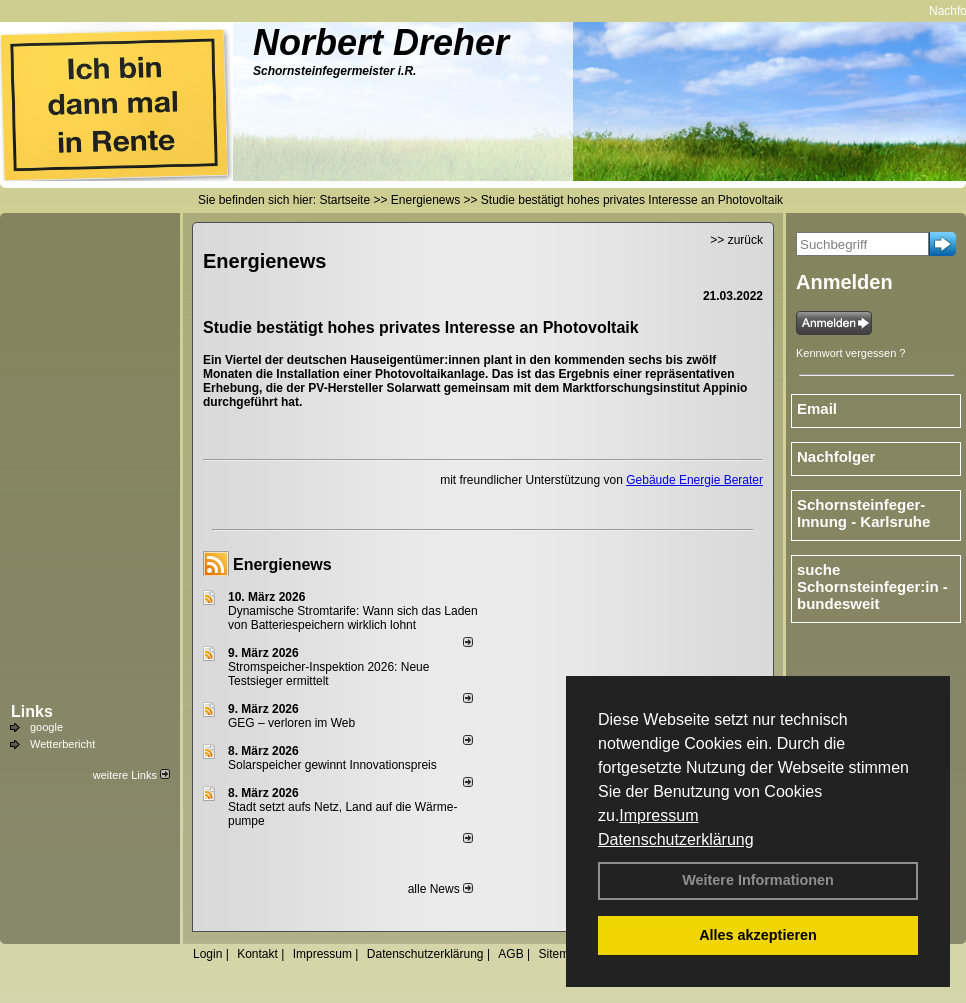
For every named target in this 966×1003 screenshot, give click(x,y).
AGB (510, 954)
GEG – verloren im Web (291, 723)
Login (207, 954)
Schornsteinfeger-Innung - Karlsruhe (863, 513)
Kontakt (257, 954)
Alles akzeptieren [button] (758, 935)
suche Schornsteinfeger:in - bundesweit (872, 586)
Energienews (282, 564)
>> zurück (736, 240)
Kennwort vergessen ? (850, 353)
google (46, 727)
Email (817, 408)
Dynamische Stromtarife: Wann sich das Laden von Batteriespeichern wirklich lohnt (353, 618)
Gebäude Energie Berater (694, 480)
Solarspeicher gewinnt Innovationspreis (332, 765)
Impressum (658, 815)
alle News (440, 889)
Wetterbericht (62, 744)
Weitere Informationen (758, 880)
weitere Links (131, 775)
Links (32, 711)
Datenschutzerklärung (676, 839)
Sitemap (560, 954)
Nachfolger (836, 456)
